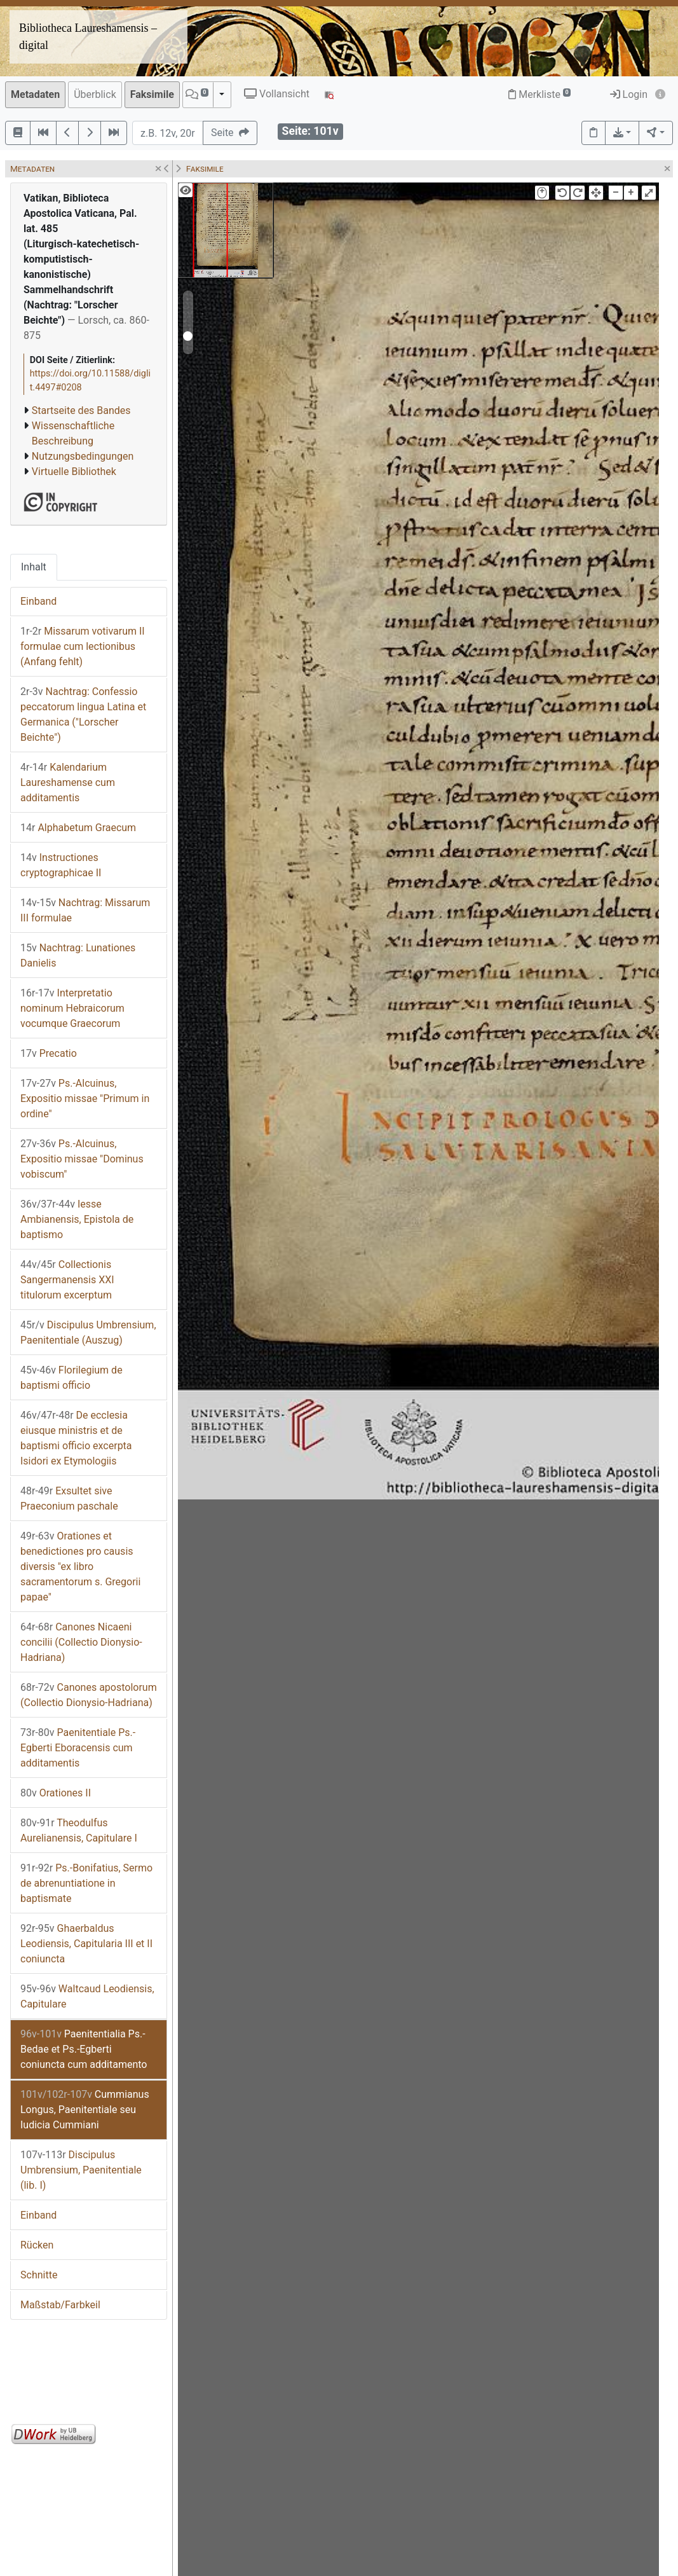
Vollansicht (276, 94)
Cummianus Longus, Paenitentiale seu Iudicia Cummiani (84, 2109)
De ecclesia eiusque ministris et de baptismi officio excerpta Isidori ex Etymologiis (76, 1438)
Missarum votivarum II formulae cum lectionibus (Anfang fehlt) (82, 646)
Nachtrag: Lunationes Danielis (77, 955)
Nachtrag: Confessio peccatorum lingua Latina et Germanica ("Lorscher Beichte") (83, 714)
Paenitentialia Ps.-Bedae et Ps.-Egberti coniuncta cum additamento (83, 2049)
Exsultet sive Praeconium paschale (69, 1498)
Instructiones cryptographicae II (60, 865)
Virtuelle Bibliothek (74, 471)
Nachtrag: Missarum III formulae (85, 910)
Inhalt (33, 567)
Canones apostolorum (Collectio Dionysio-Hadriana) (88, 1695)
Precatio (48, 1053)
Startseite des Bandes (81, 410)
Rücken (36, 2245)
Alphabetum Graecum (78, 828)
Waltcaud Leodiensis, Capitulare (87, 1996)
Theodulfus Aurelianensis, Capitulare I (78, 1830)
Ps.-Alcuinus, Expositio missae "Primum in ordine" (84, 1098)
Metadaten (35, 94)
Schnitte (38, 2275)
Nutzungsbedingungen (82, 456)
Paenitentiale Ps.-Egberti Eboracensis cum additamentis (77, 1747)
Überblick (95, 94)
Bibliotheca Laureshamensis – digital (88, 37)
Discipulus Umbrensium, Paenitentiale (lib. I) (81, 2170)
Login (628, 94)
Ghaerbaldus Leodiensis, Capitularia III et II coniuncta (86, 1943)
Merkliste (539, 94)
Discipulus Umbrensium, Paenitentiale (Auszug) (88, 1332)
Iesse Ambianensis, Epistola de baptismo (76, 1219)
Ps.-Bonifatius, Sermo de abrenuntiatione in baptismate (86, 1883)
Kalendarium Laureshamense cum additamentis (67, 782)
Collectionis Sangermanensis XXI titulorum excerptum (67, 1279)
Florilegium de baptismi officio (71, 1377)
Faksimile (152, 94)
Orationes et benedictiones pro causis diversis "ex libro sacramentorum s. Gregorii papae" (80, 1566)
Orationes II (55, 1793)
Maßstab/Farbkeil (60, 2305)
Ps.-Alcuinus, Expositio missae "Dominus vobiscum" (82, 1159)
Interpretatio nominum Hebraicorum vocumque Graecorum (72, 1008)
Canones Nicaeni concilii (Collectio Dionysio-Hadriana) (81, 1642)
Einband (38, 601)
